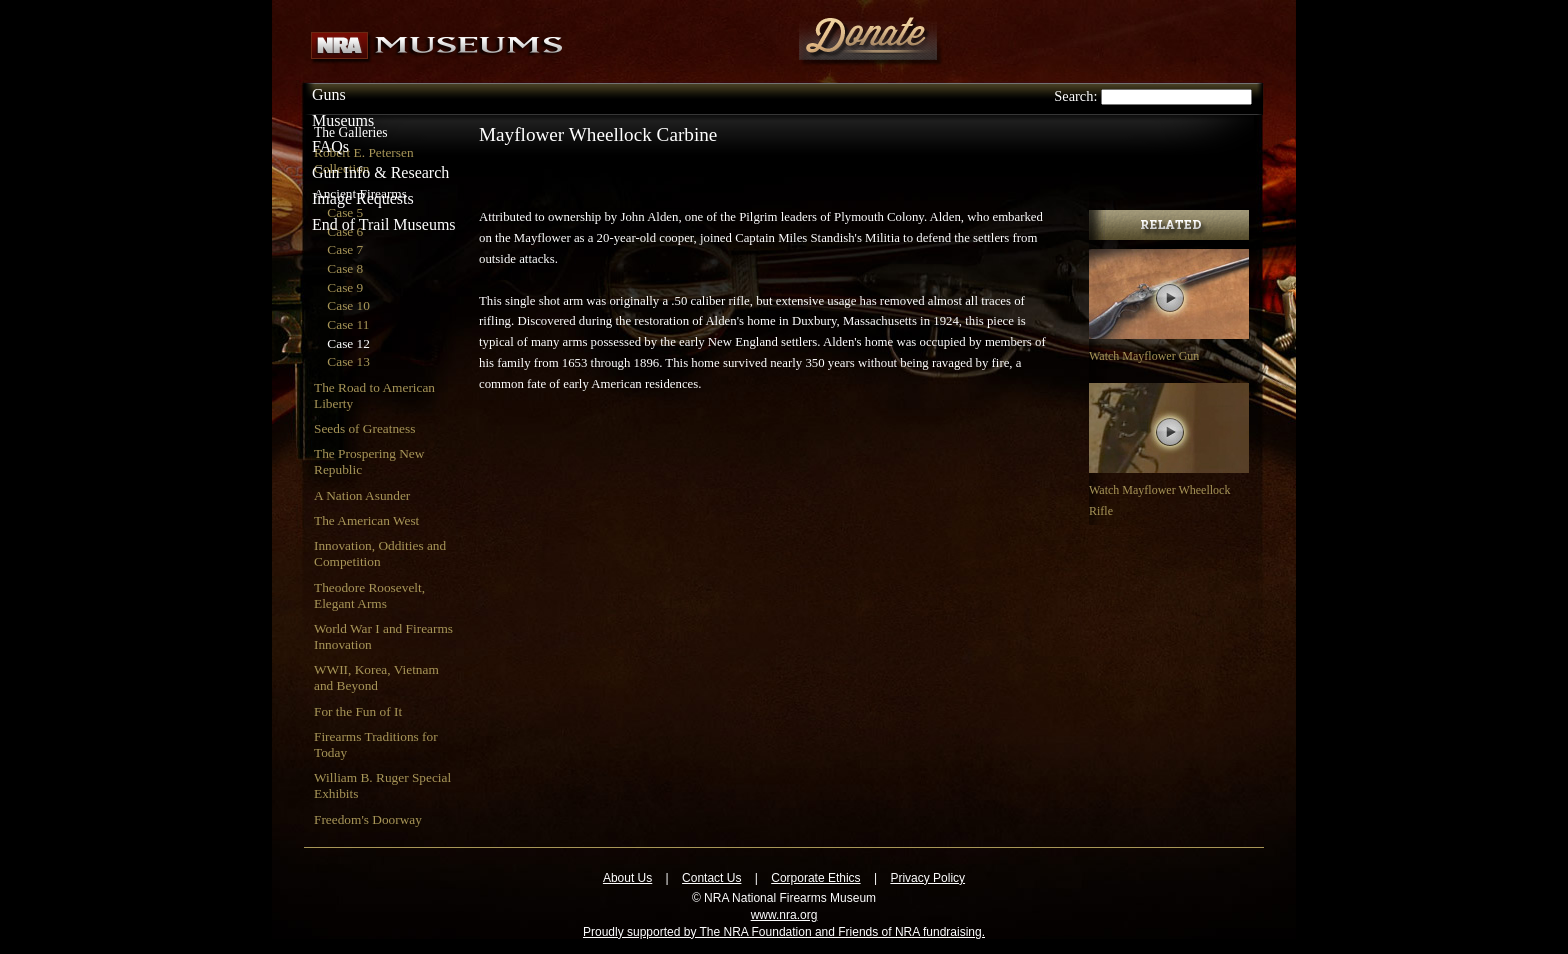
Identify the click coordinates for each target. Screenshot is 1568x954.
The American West (366, 520)
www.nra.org (784, 915)
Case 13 (348, 361)
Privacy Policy (927, 878)
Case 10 (348, 305)
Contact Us (711, 878)
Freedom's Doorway (368, 819)
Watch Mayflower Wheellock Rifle (1169, 490)
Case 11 (348, 324)
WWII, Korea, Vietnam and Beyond (376, 677)
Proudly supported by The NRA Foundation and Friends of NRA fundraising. (784, 932)
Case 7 (345, 249)
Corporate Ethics (815, 878)
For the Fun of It (358, 711)
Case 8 (345, 268)
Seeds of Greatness (364, 428)
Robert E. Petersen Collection (364, 160)
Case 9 (345, 287)
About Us (627, 878)
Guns (329, 94)
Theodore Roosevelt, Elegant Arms (369, 595)
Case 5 (345, 212)
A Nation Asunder (362, 495)
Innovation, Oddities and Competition (380, 553)
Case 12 (348, 343)
